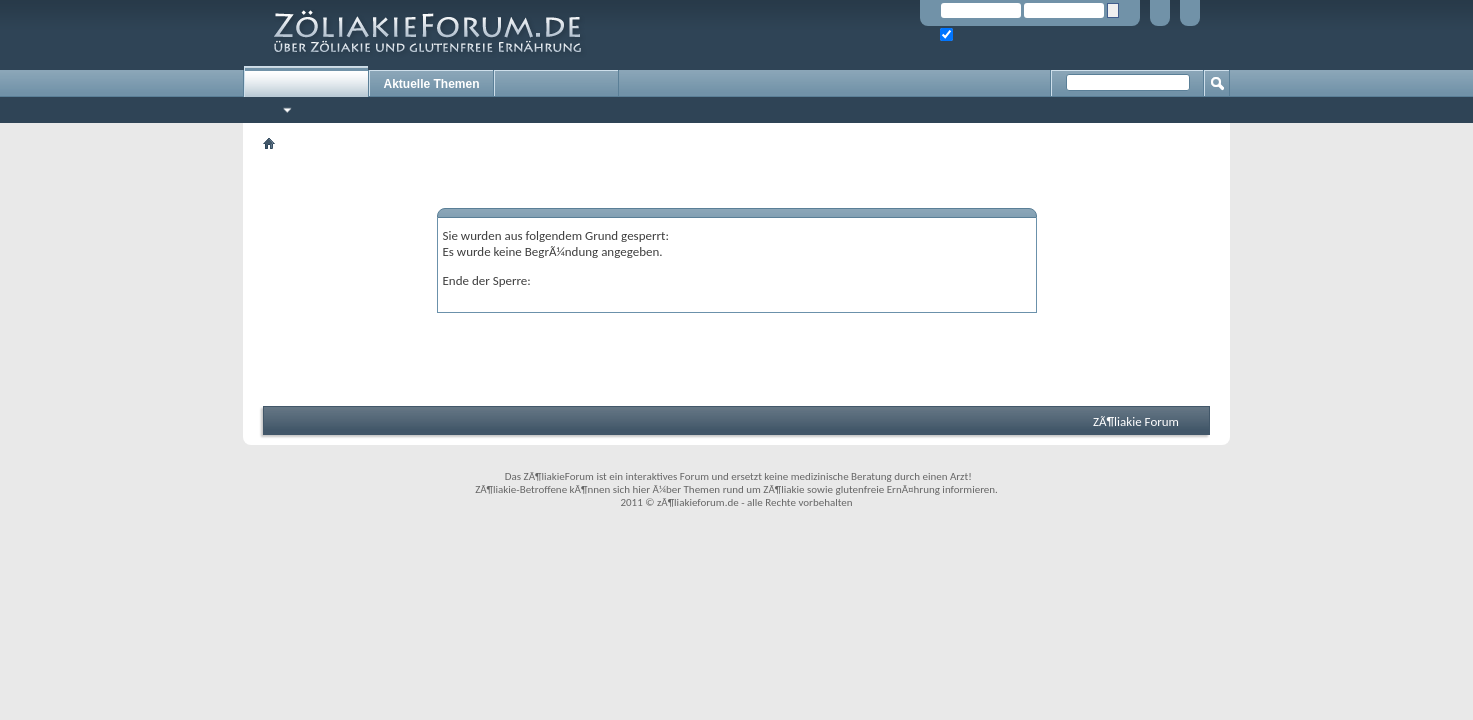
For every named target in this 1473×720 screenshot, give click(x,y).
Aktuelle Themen (431, 84)
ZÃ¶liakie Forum (1136, 421)
